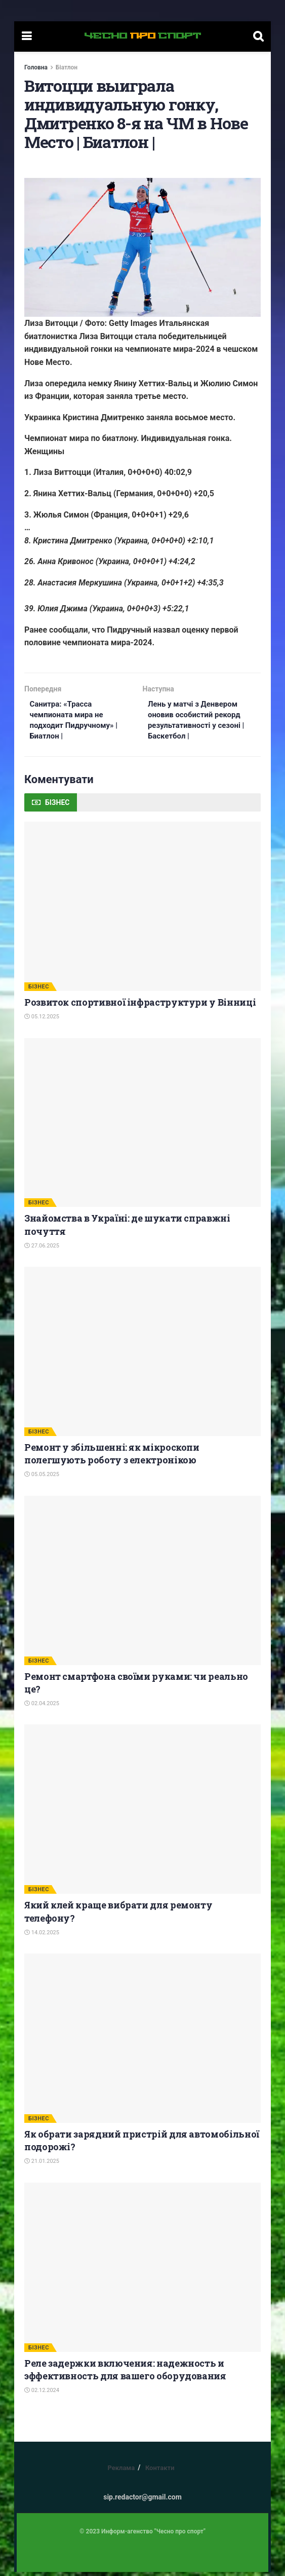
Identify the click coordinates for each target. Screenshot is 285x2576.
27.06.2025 (41, 1249)
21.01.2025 (41, 2165)
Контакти (160, 2472)
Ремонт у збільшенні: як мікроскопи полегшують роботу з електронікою (111, 1457)
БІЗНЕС (38, 990)
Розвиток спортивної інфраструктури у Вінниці (140, 1006)
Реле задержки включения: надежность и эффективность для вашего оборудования (125, 2373)
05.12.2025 (41, 1020)
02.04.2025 (41, 1707)
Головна (36, 67)
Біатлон (66, 67)
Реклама (121, 2472)
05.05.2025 (41, 1478)
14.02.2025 (41, 1936)
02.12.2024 (41, 2394)
